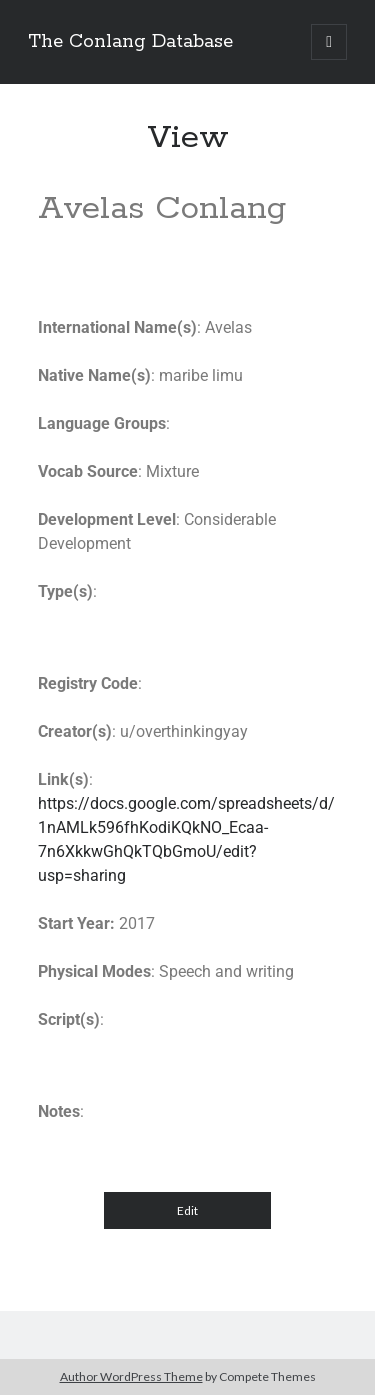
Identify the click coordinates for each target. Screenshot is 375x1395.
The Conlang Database (130, 42)
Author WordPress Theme (131, 1376)
